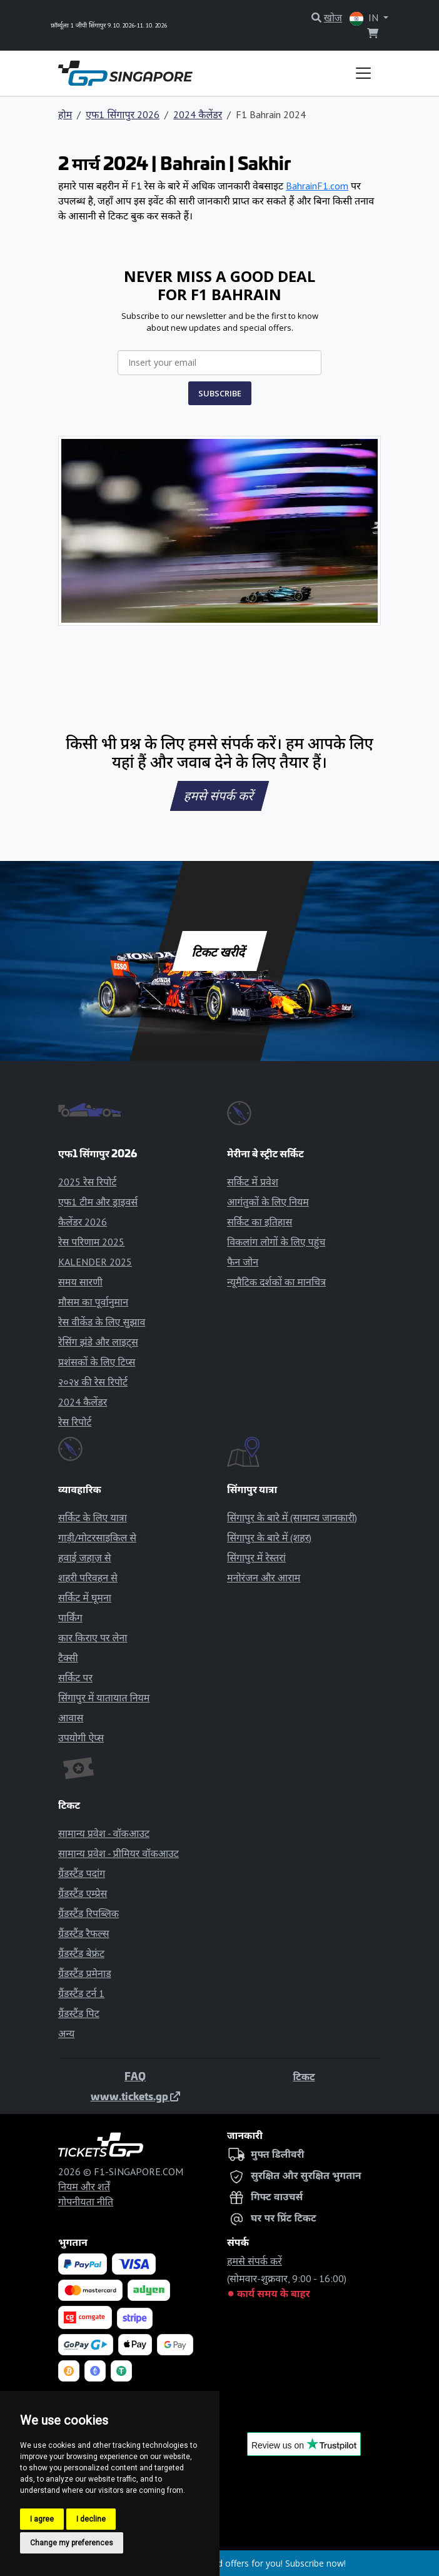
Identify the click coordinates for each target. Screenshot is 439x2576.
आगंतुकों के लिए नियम (268, 1201)
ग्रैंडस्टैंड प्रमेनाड (84, 1973)
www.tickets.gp (135, 2095)
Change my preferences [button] (71, 2542)
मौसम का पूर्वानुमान (93, 1302)
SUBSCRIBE (219, 393)
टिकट (304, 2075)
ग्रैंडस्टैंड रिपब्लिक (88, 1913)
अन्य (66, 2033)
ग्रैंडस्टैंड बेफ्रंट (81, 1953)
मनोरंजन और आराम (263, 1577)
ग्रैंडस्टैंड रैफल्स (83, 1933)
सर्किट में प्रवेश (252, 1181)
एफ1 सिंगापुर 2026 (122, 114)
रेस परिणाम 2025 (91, 1241)
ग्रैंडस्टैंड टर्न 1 (81, 1993)
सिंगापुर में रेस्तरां (256, 1557)
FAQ (135, 2075)
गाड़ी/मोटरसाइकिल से (97, 1537)
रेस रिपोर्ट (74, 1422)
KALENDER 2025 (95, 1261)
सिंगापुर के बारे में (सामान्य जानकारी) (292, 1517)
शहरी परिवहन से (88, 1577)
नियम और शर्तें (84, 2186)
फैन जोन (242, 1261)
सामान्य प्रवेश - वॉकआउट (103, 1833)
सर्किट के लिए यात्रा (92, 1517)
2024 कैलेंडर (197, 114)
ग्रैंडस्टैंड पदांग (81, 1873)
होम (65, 114)
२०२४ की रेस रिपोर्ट (93, 1382)
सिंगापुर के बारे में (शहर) (269, 1537)
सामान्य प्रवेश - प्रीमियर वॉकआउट (118, 1853)
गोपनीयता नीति (85, 2201)
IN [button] (365, 18)
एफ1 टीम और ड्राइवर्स (98, 1201)
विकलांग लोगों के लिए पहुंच (276, 1241)
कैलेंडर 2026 (82, 1221)
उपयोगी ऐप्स (81, 1737)
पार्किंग (70, 1617)
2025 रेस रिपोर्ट (87, 1181)
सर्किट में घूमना (84, 1597)
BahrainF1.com (317, 185)
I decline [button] (91, 2519)
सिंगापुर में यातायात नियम (103, 1697)
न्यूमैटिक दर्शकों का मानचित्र (276, 1281)
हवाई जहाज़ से (84, 1557)
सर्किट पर (75, 1677)
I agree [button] (42, 2519)
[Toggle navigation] (363, 73)
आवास (70, 1717)
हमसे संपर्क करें (219, 796)
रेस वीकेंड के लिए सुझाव (101, 1322)
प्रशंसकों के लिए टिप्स (96, 1362)
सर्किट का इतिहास (259, 1221)
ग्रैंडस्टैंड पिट (78, 2013)
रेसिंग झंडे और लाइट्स (98, 1342)
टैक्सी (68, 1657)
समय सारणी (80, 1281)
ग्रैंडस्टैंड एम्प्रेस (82, 1893)
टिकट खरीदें (220, 951)
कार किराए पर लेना (92, 1637)
